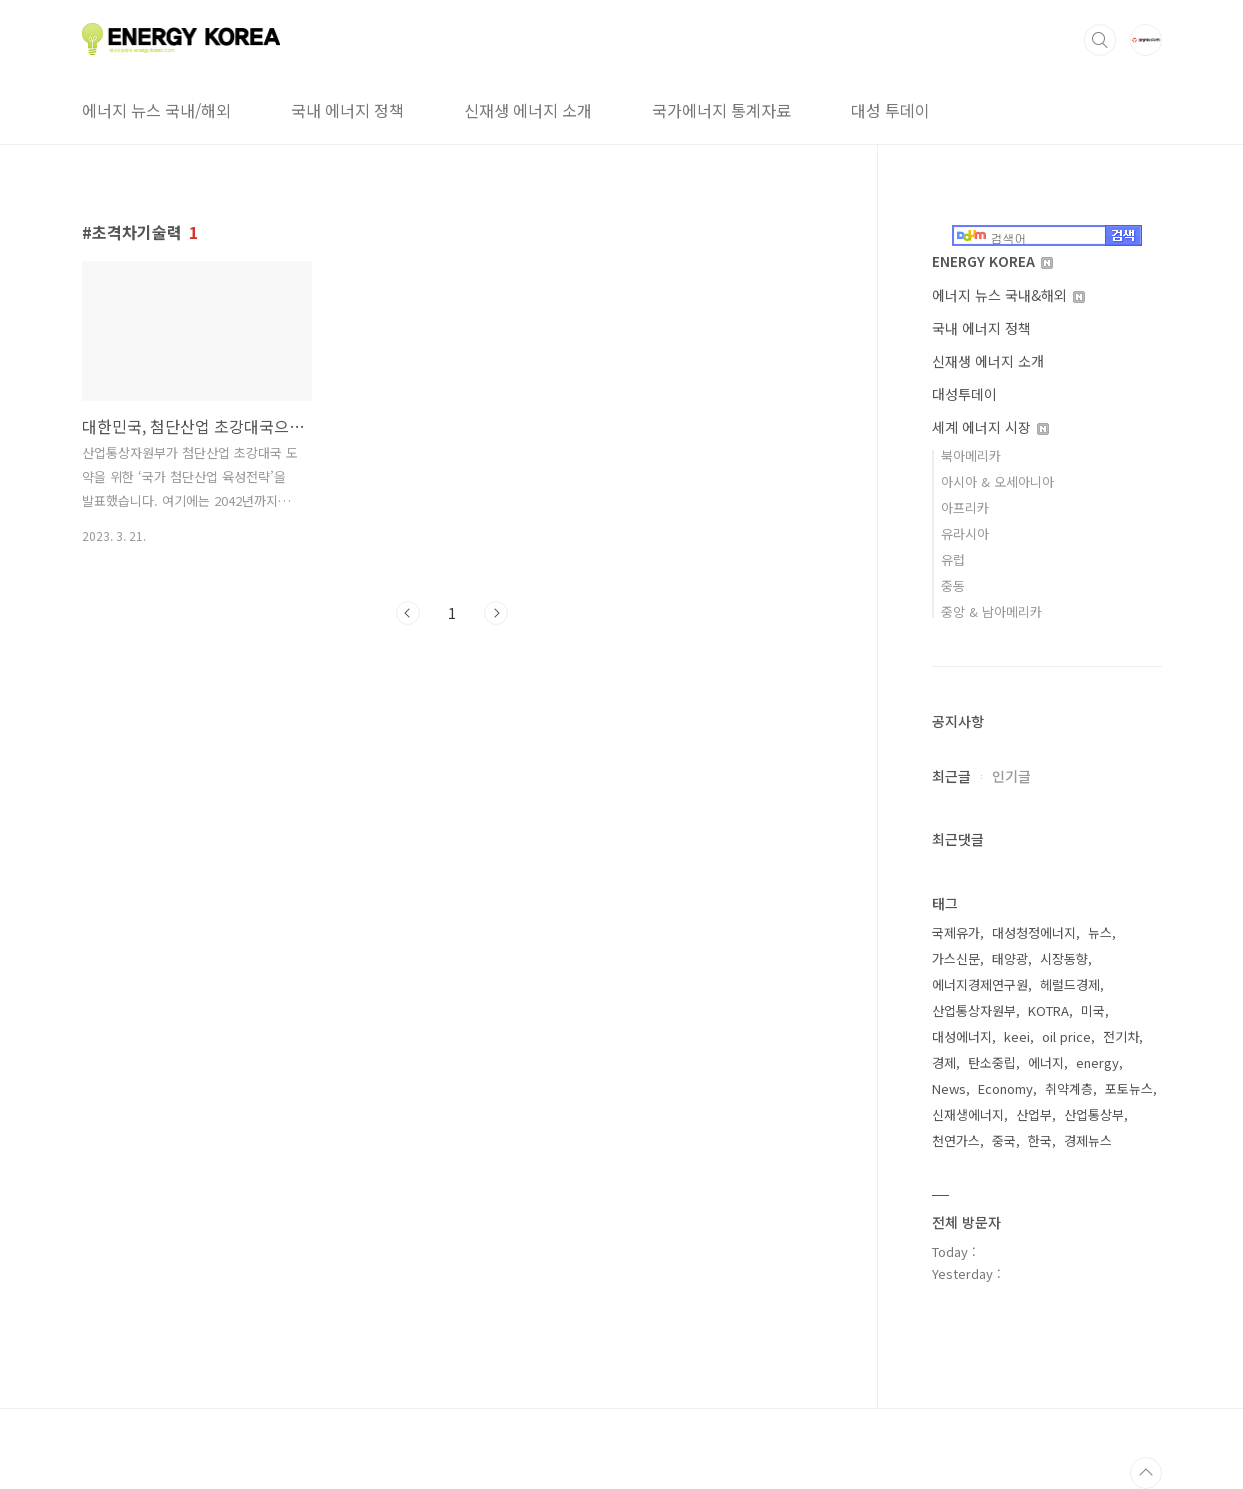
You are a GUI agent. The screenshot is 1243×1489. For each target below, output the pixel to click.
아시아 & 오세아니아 (997, 481)
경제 (944, 1062)
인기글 (1011, 776)
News (949, 1088)
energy (1097, 1062)
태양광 (1010, 958)
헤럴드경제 (1070, 984)
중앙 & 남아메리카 (991, 611)
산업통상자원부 (974, 1010)
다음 (496, 613)
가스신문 (956, 958)
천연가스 (956, 1140)
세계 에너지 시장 (990, 427)
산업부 (1034, 1114)
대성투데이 (964, 394)
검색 (1100, 40)
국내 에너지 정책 (347, 110)
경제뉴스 (1088, 1140)
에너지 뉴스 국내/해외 (156, 110)
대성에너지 (962, 1036)
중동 (953, 585)
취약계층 (1069, 1088)
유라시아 (965, 533)
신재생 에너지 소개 (528, 110)
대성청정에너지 (1034, 932)
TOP (1146, 1473)
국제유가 (956, 932)
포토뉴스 (1129, 1088)
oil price (1066, 1036)
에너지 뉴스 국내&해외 (1008, 295)
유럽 (953, 559)
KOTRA (1048, 1010)
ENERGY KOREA (992, 261)
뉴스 (1100, 932)
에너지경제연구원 (980, 984)
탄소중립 (992, 1062)
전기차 (1121, 1036)
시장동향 (1064, 958)
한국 (1040, 1140)
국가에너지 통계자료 (721, 110)
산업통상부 (1094, 1114)
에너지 (1046, 1062)
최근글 (951, 776)
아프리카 (965, 507)
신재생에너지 (968, 1114)
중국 (1004, 1140)
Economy (1005, 1088)
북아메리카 (971, 455)
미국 (1093, 1010)
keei (1017, 1036)
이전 (408, 613)
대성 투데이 (890, 110)
